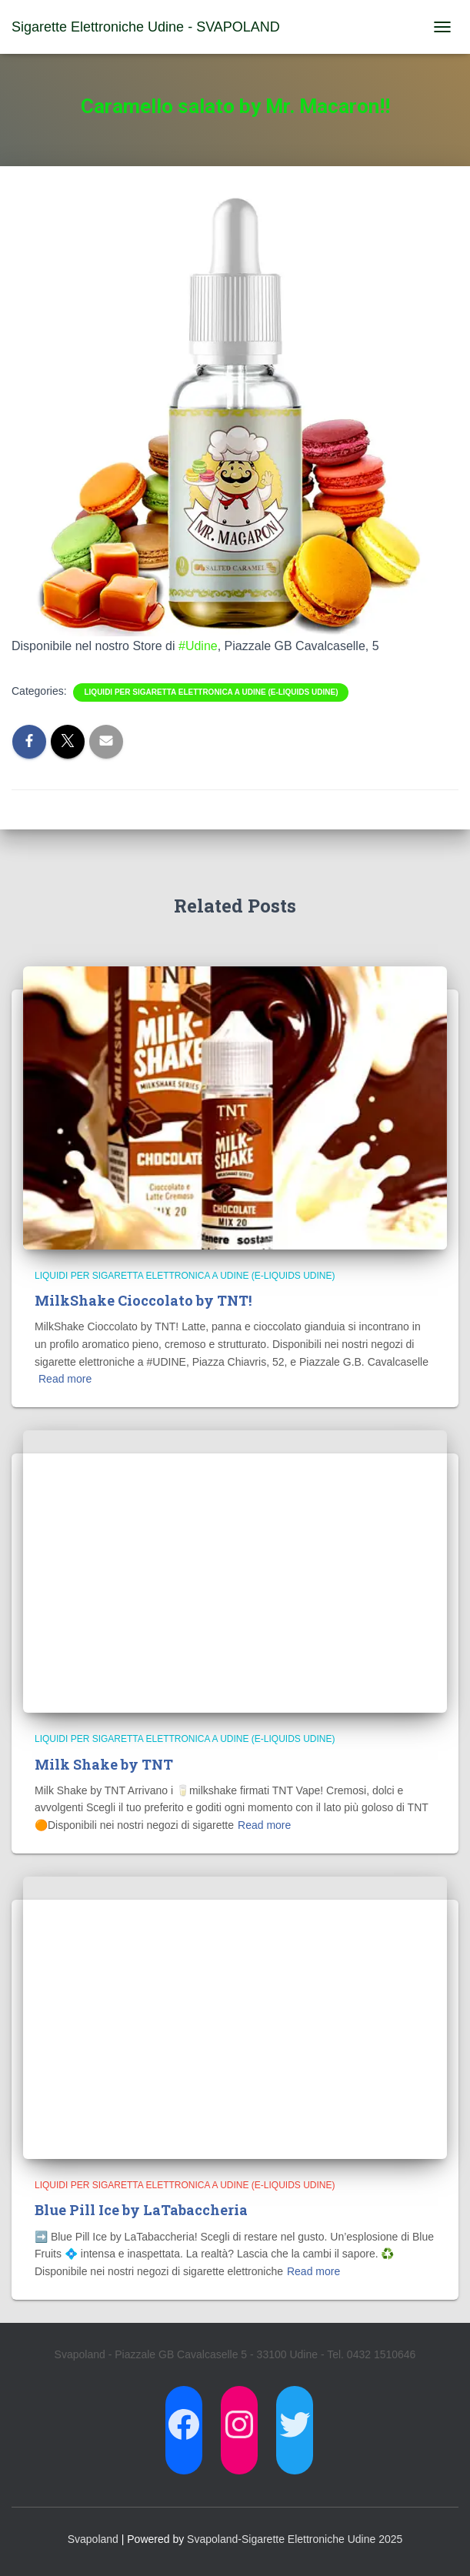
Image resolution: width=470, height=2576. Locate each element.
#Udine (198, 645)
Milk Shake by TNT (104, 1764)
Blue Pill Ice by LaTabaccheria (141, 2210)
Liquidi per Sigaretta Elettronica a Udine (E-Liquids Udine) (211, 692)
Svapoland (93, 2539)
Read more (65, 1379)
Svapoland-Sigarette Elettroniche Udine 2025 (294, 2539)
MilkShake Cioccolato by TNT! (143, 1300)
